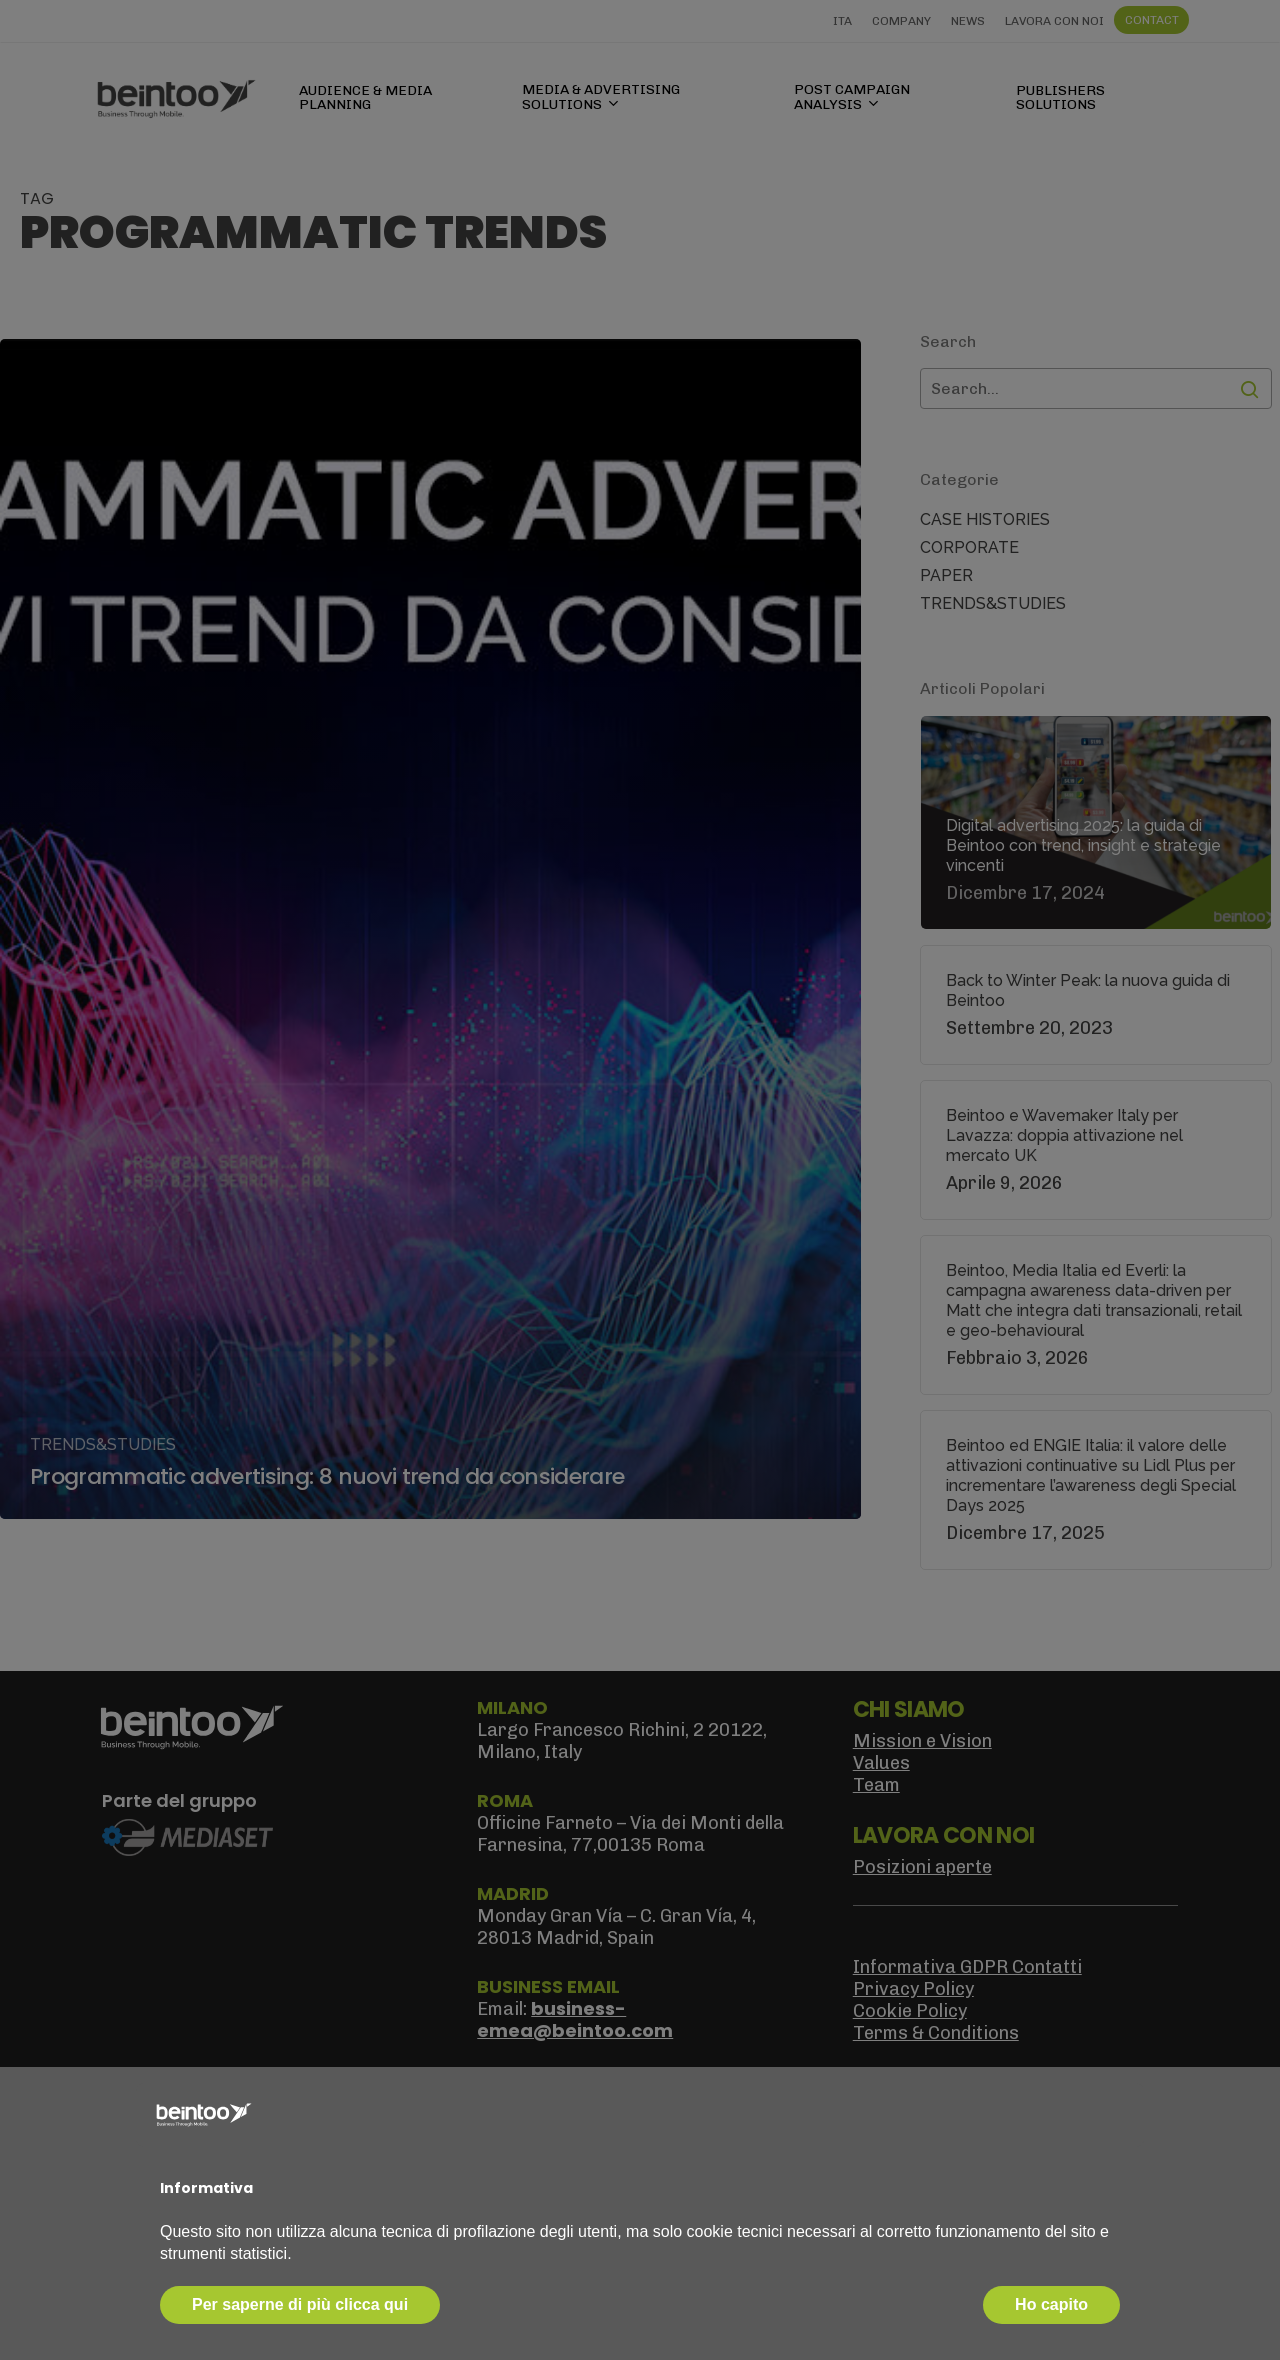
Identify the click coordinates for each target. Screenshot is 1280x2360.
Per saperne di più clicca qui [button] (300, 2304)
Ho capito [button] (1051, 2304)
